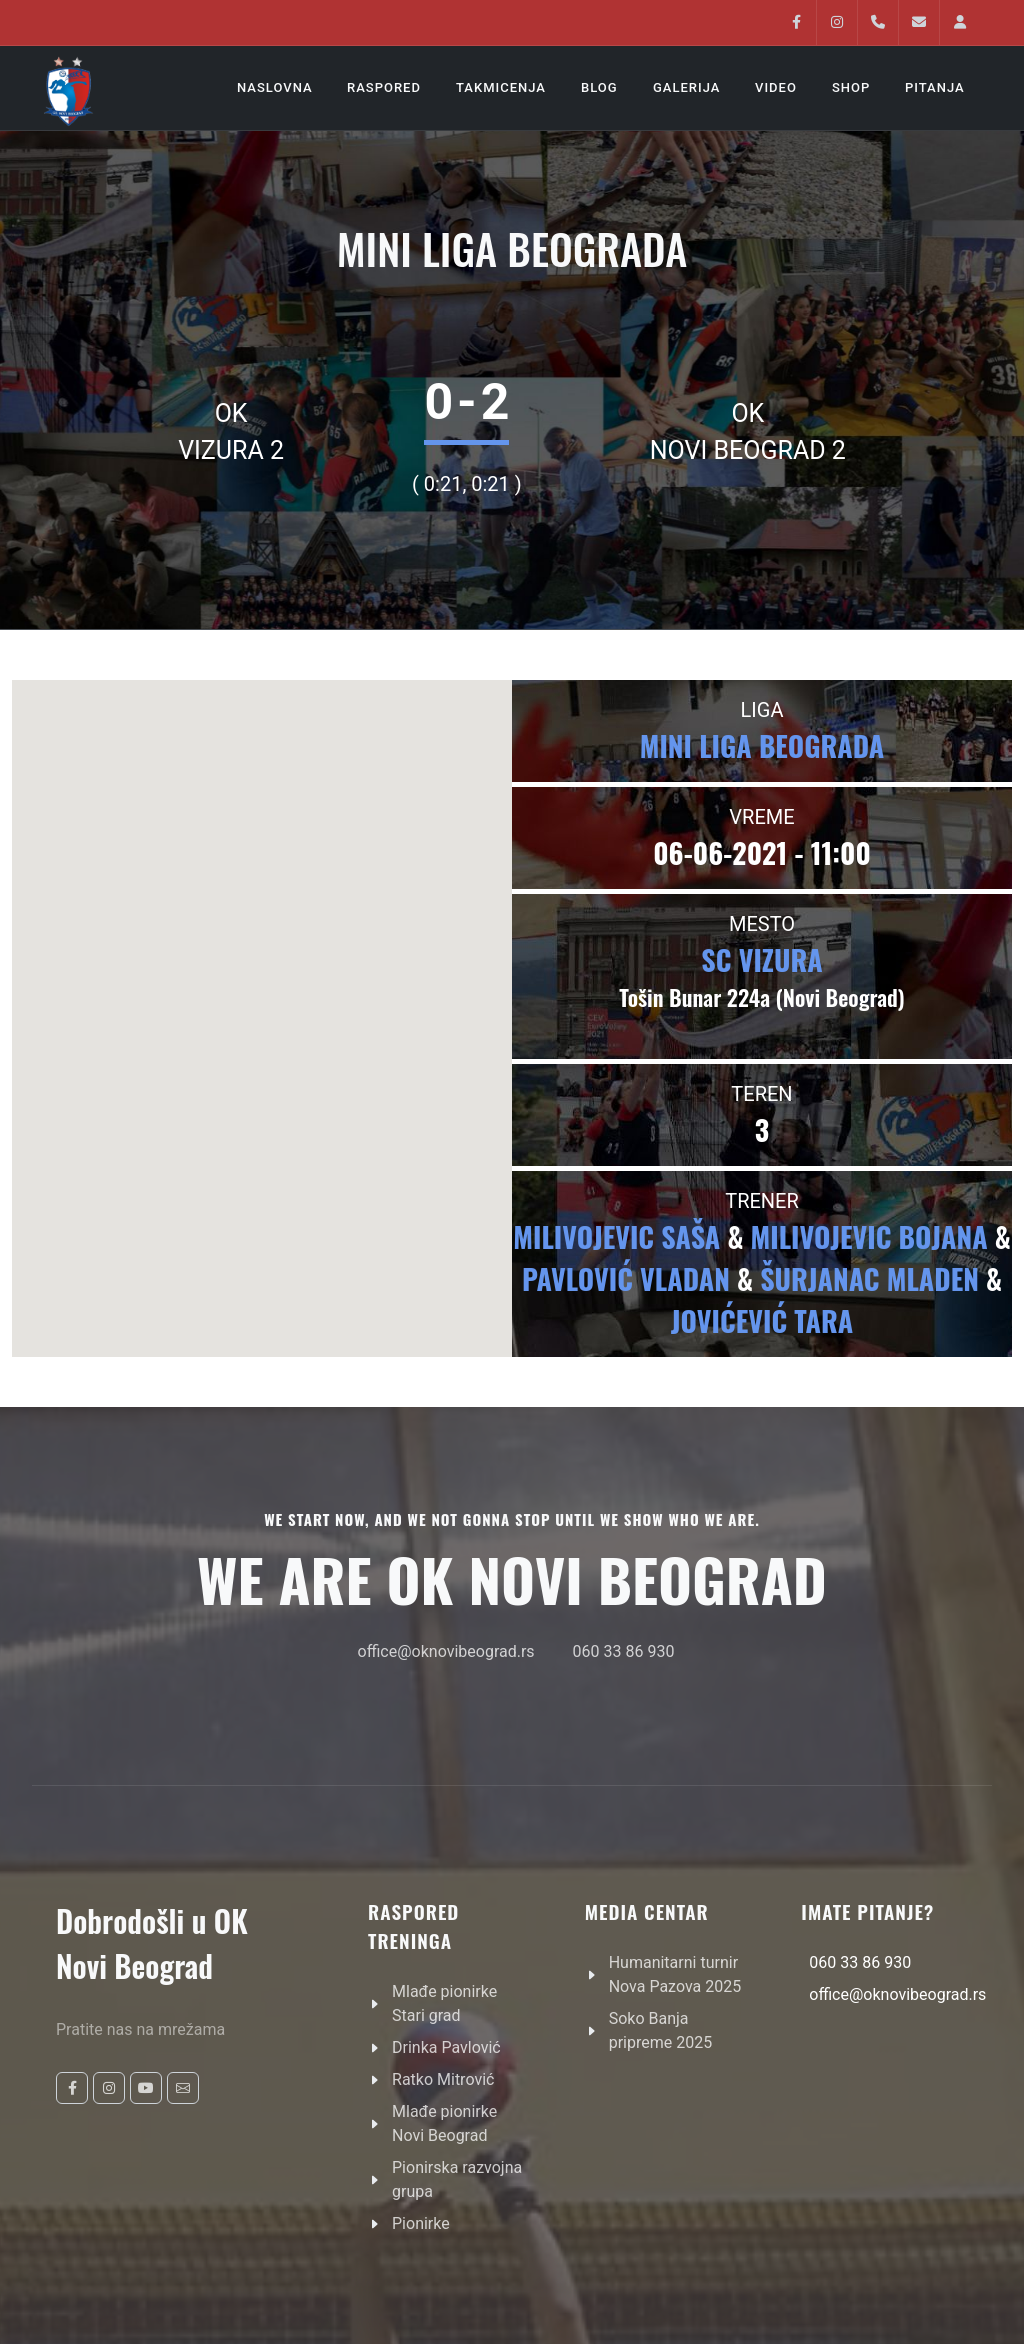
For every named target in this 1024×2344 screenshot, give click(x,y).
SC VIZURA (761, 959)
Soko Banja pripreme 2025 (661, 2030)
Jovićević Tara (762, 1320)
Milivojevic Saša (616, 1236)
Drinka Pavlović (446, 2047)
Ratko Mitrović (443, 2079)
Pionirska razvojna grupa (457, 2179)
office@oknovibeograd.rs (446, 1651)
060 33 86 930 (624, 1651)
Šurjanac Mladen (869, 1278)
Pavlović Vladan (626, 1278)
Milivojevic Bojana (869, 1236)
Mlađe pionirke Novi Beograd (444, 2123)
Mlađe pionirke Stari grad (444, 2003)
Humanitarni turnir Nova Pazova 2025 (675, 1974)
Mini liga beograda (762, 745)
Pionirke (421, 2223)
